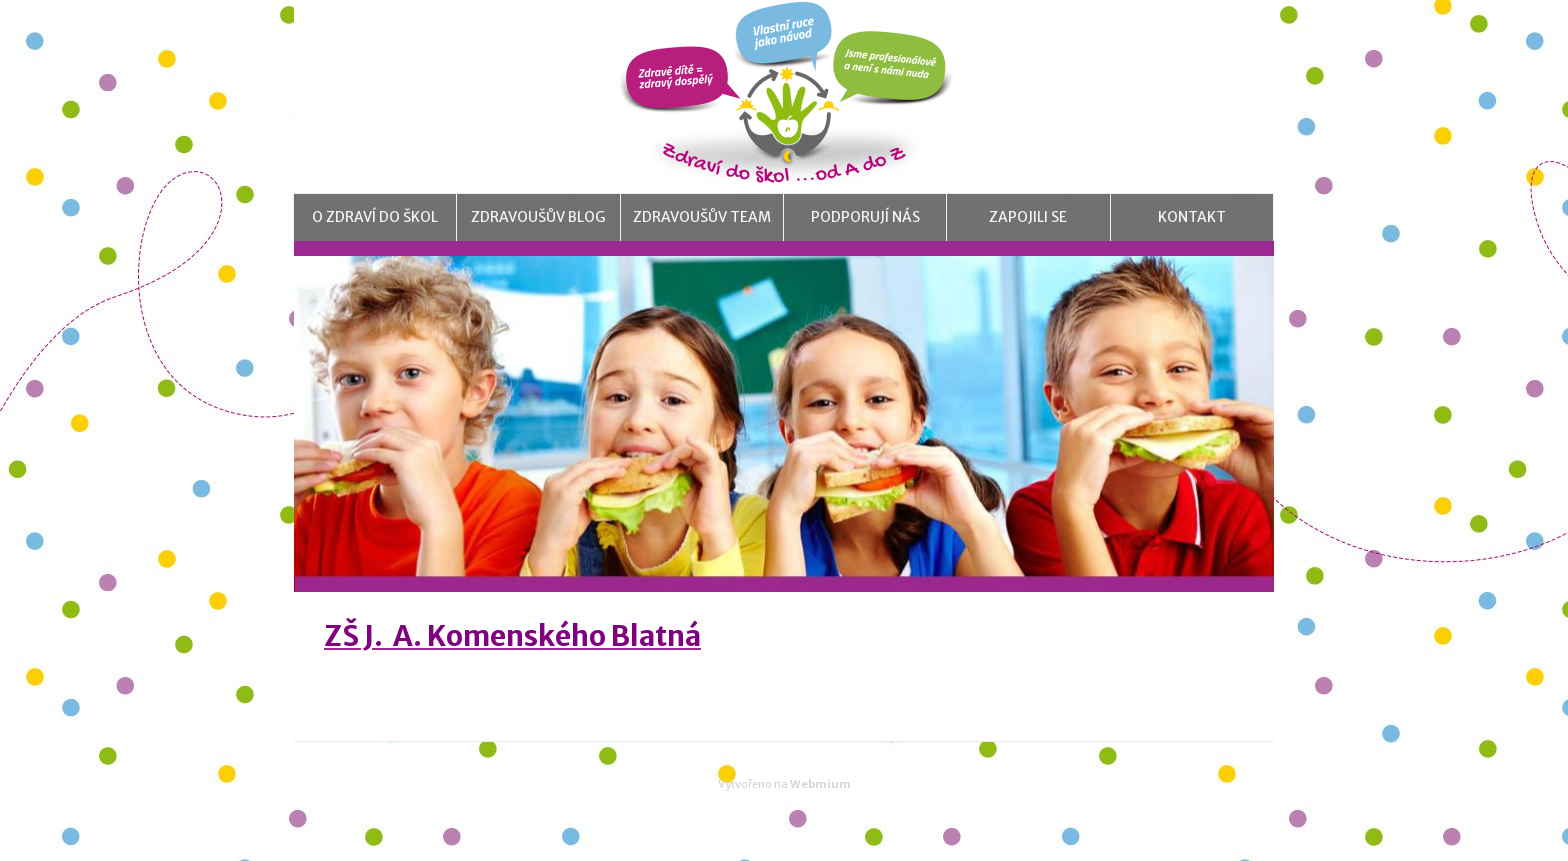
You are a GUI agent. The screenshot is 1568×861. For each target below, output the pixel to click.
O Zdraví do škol (375, 234)
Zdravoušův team (701, 234)
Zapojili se (1028, 234)
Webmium (820, 819)
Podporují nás (865, 234)
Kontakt (1192, 234)
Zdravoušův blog (538, 234)
